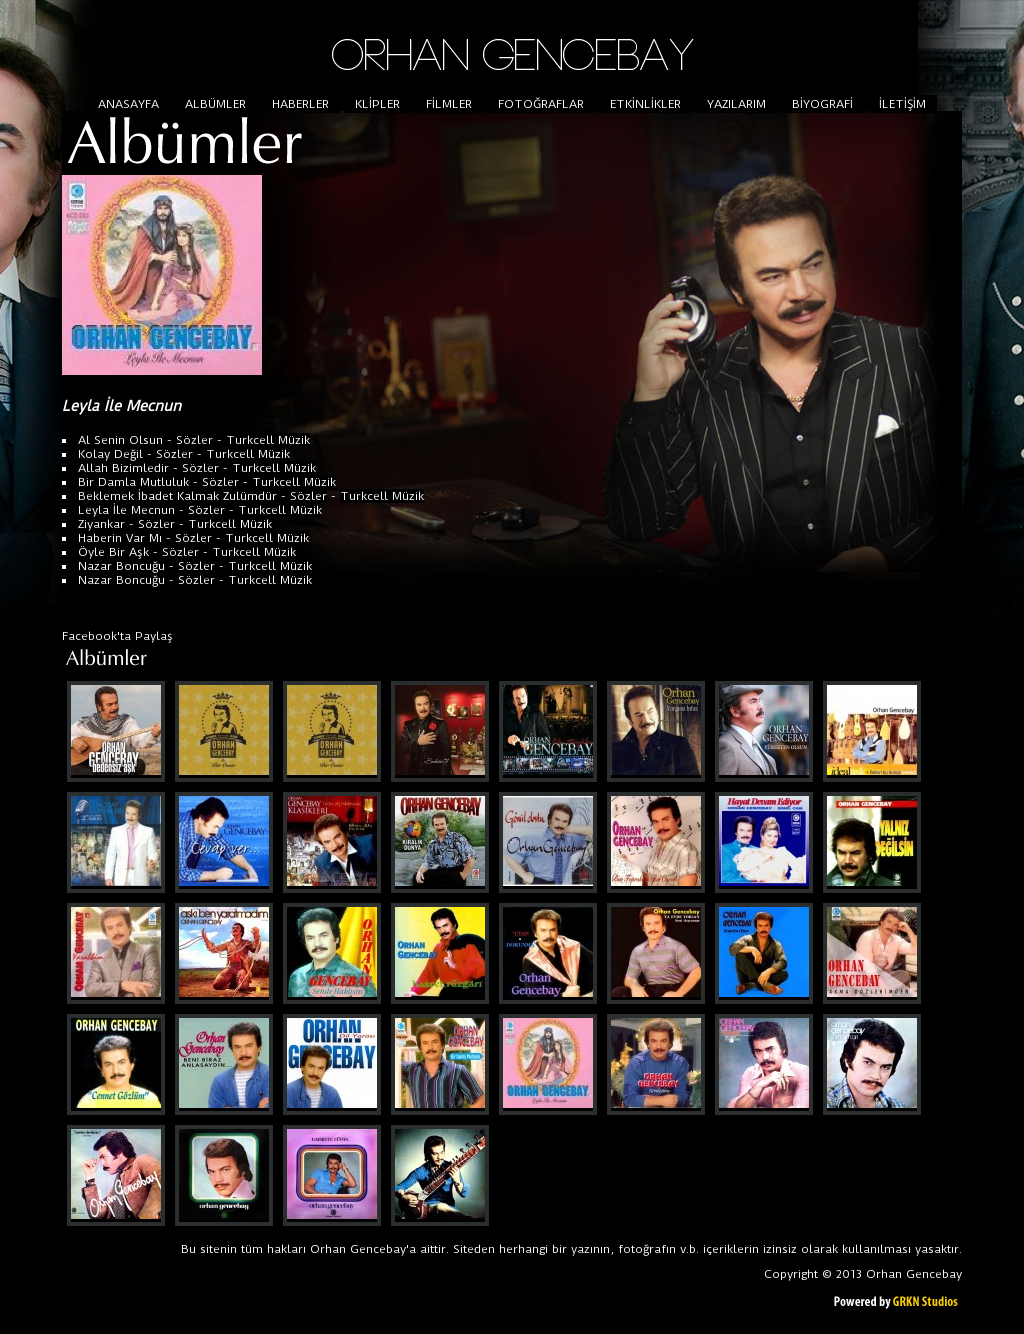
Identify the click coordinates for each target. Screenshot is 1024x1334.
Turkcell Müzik (268, 440)
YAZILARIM (736, 104)
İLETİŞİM (902, 104)
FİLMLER (449, 104)
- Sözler (188, 440)
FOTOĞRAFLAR (541, 104)
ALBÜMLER (215, 104)
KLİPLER (377, 104)
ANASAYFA (128, 104)
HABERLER (300, 104)
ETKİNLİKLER (645, 104)
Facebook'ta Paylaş (117, 636)
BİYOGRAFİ (822, 104)
